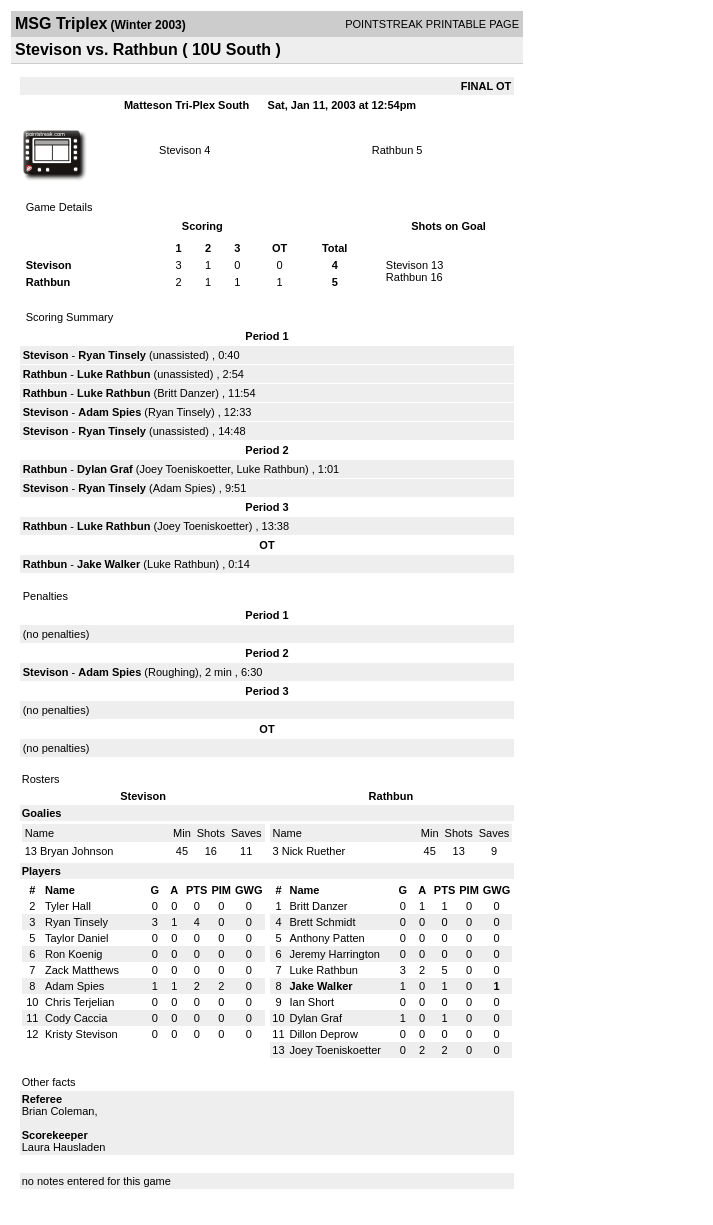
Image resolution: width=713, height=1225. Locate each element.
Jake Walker (108, 564)
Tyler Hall (68, 906)
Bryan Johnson (76, 851)
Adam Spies (109, 412)
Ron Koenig (74, 954)
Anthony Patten (326, 938)
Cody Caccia (76, 1018)
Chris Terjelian (80, 1002)
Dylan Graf (105, 469)
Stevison (180, 150)
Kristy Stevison (81, 1034)
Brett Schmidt (322, 922)
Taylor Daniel (77, 938)
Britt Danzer (186, 393)
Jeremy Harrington (334, 954)
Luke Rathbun (113, 374)
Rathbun (393, 150)
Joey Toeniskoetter (184, 469)
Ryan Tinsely (112, 355)
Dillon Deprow (323, 1034)
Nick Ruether (314, 851)
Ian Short (311, 1002)
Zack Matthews (82, 970)
